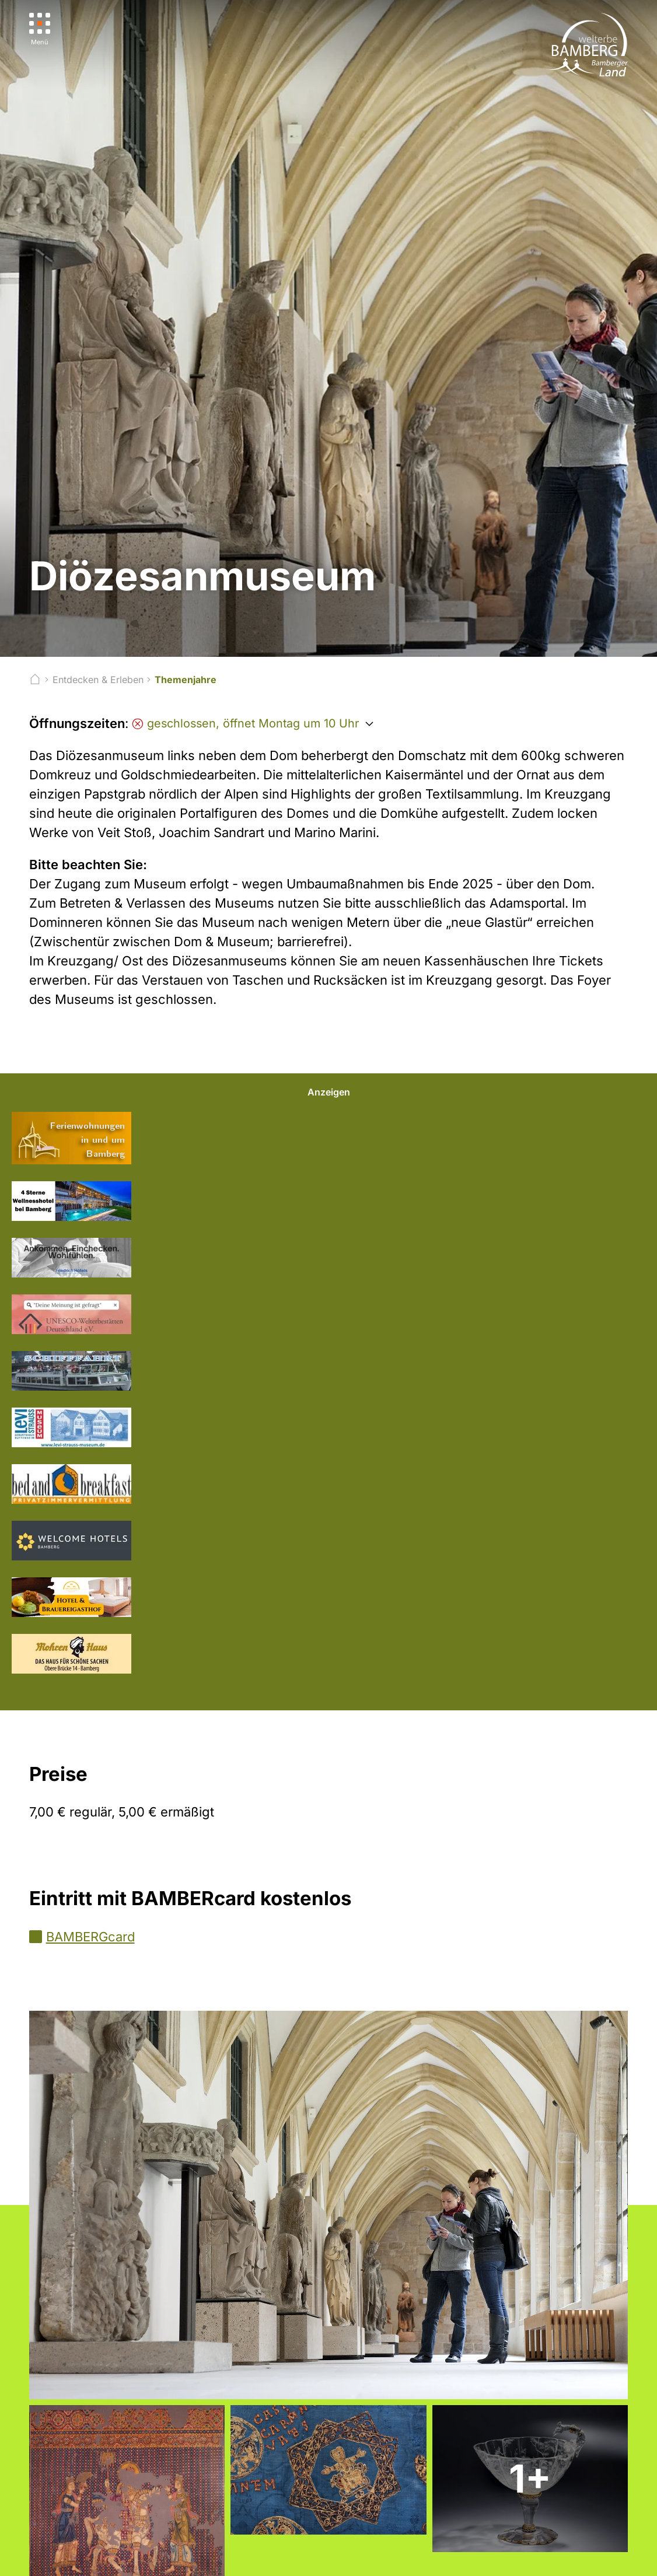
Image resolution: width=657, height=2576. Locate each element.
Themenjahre (185, 679)
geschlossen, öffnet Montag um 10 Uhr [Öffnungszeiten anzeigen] (245, 723)
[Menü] (39, 29)
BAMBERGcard (90, 1936)
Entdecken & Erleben (98, 679)
